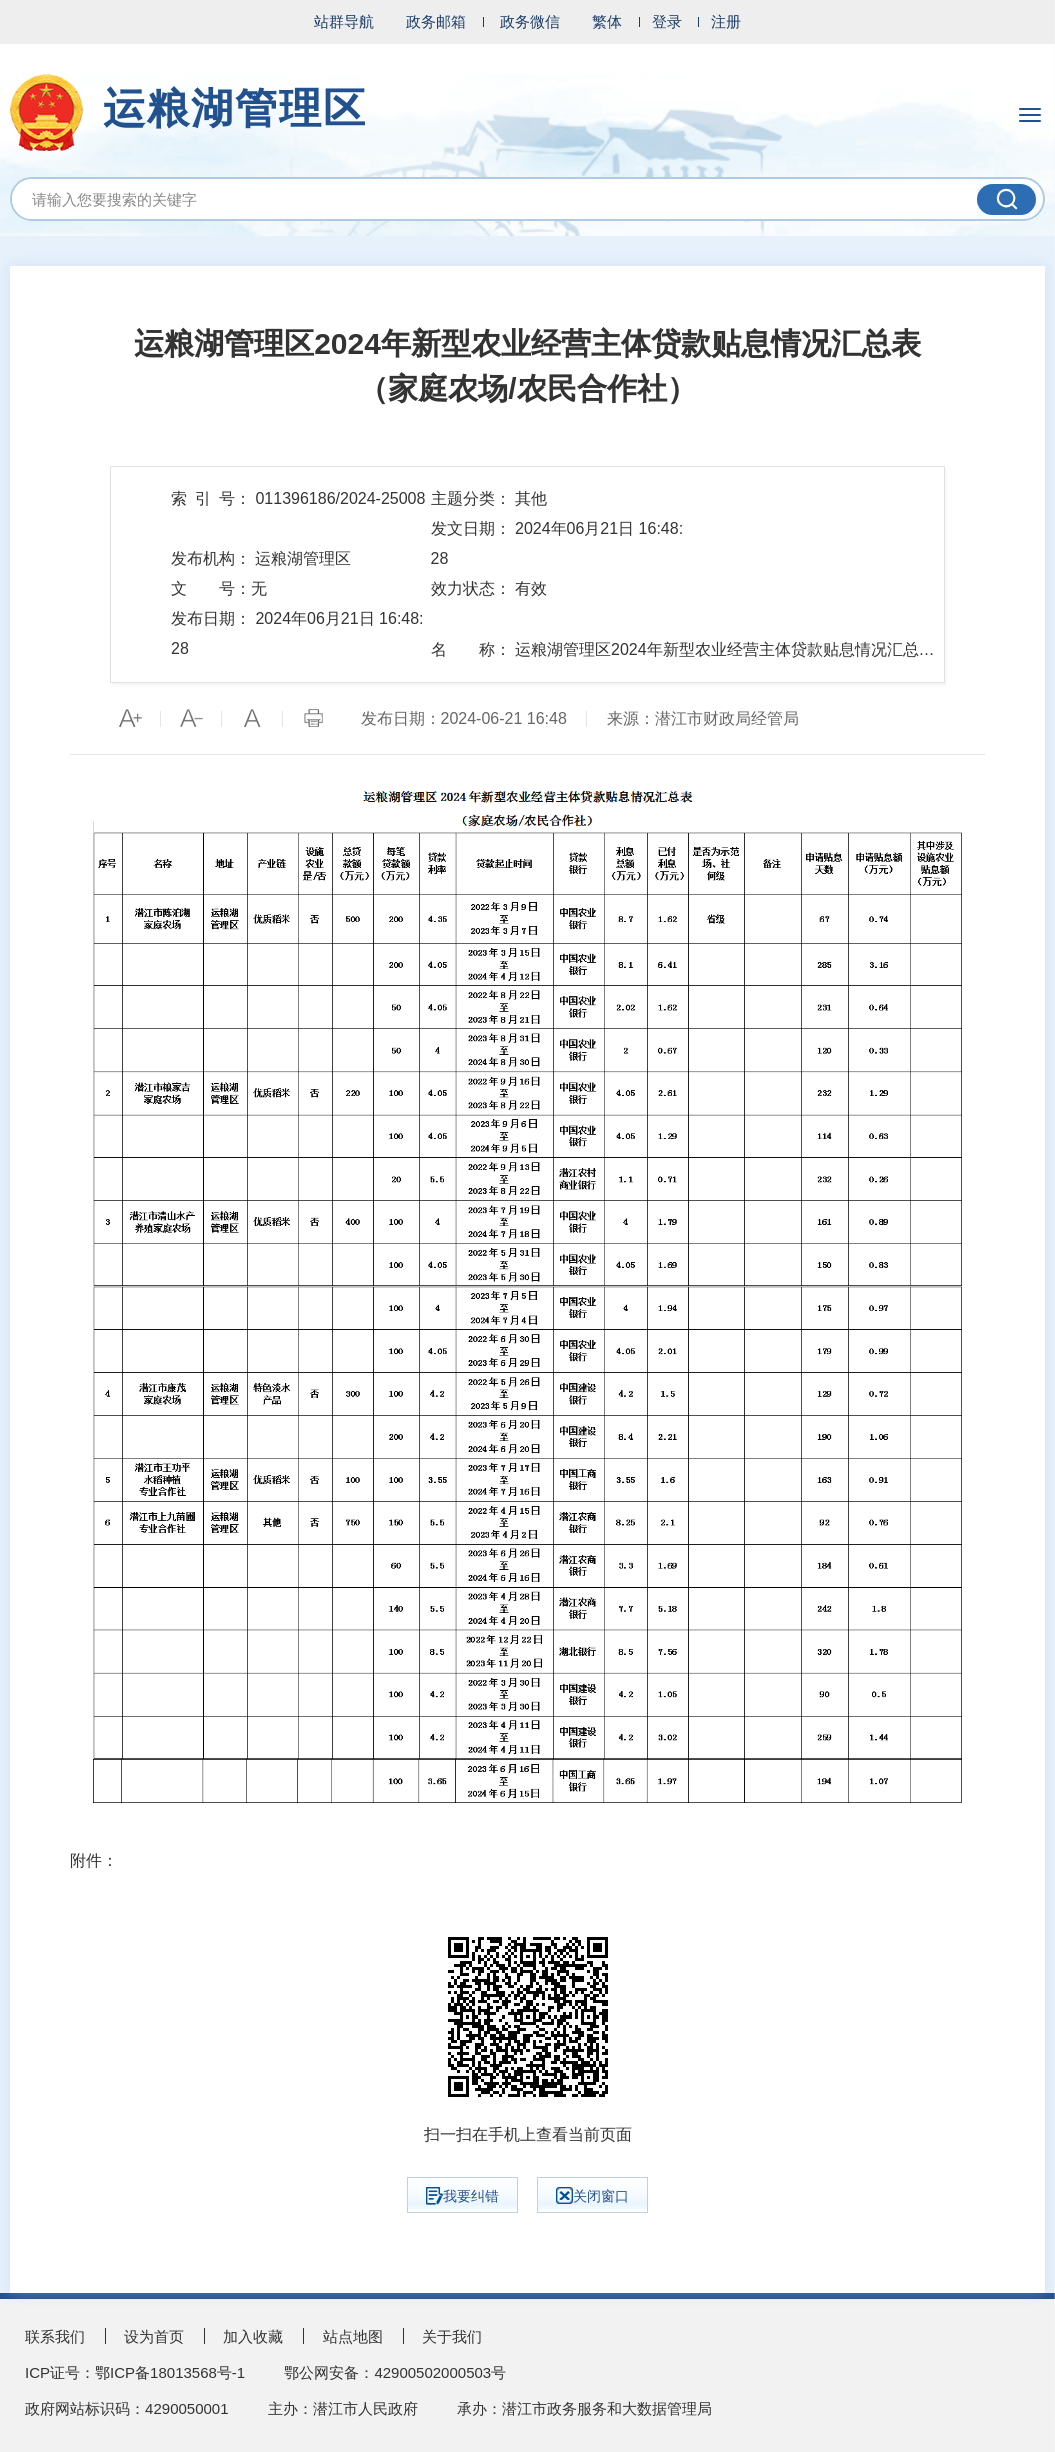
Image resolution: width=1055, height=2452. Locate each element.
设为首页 (154, 2336)
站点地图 (353, 2336)
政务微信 (530, 21)
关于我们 (452, 2336)
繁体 (607, 21)
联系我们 (55, 2336)
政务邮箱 (436, 21)
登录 (667, 21)
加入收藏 (253, 2336)
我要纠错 (462, 2196)
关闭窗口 (592, 2195)
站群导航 (344, 21)
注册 (726, 21)
